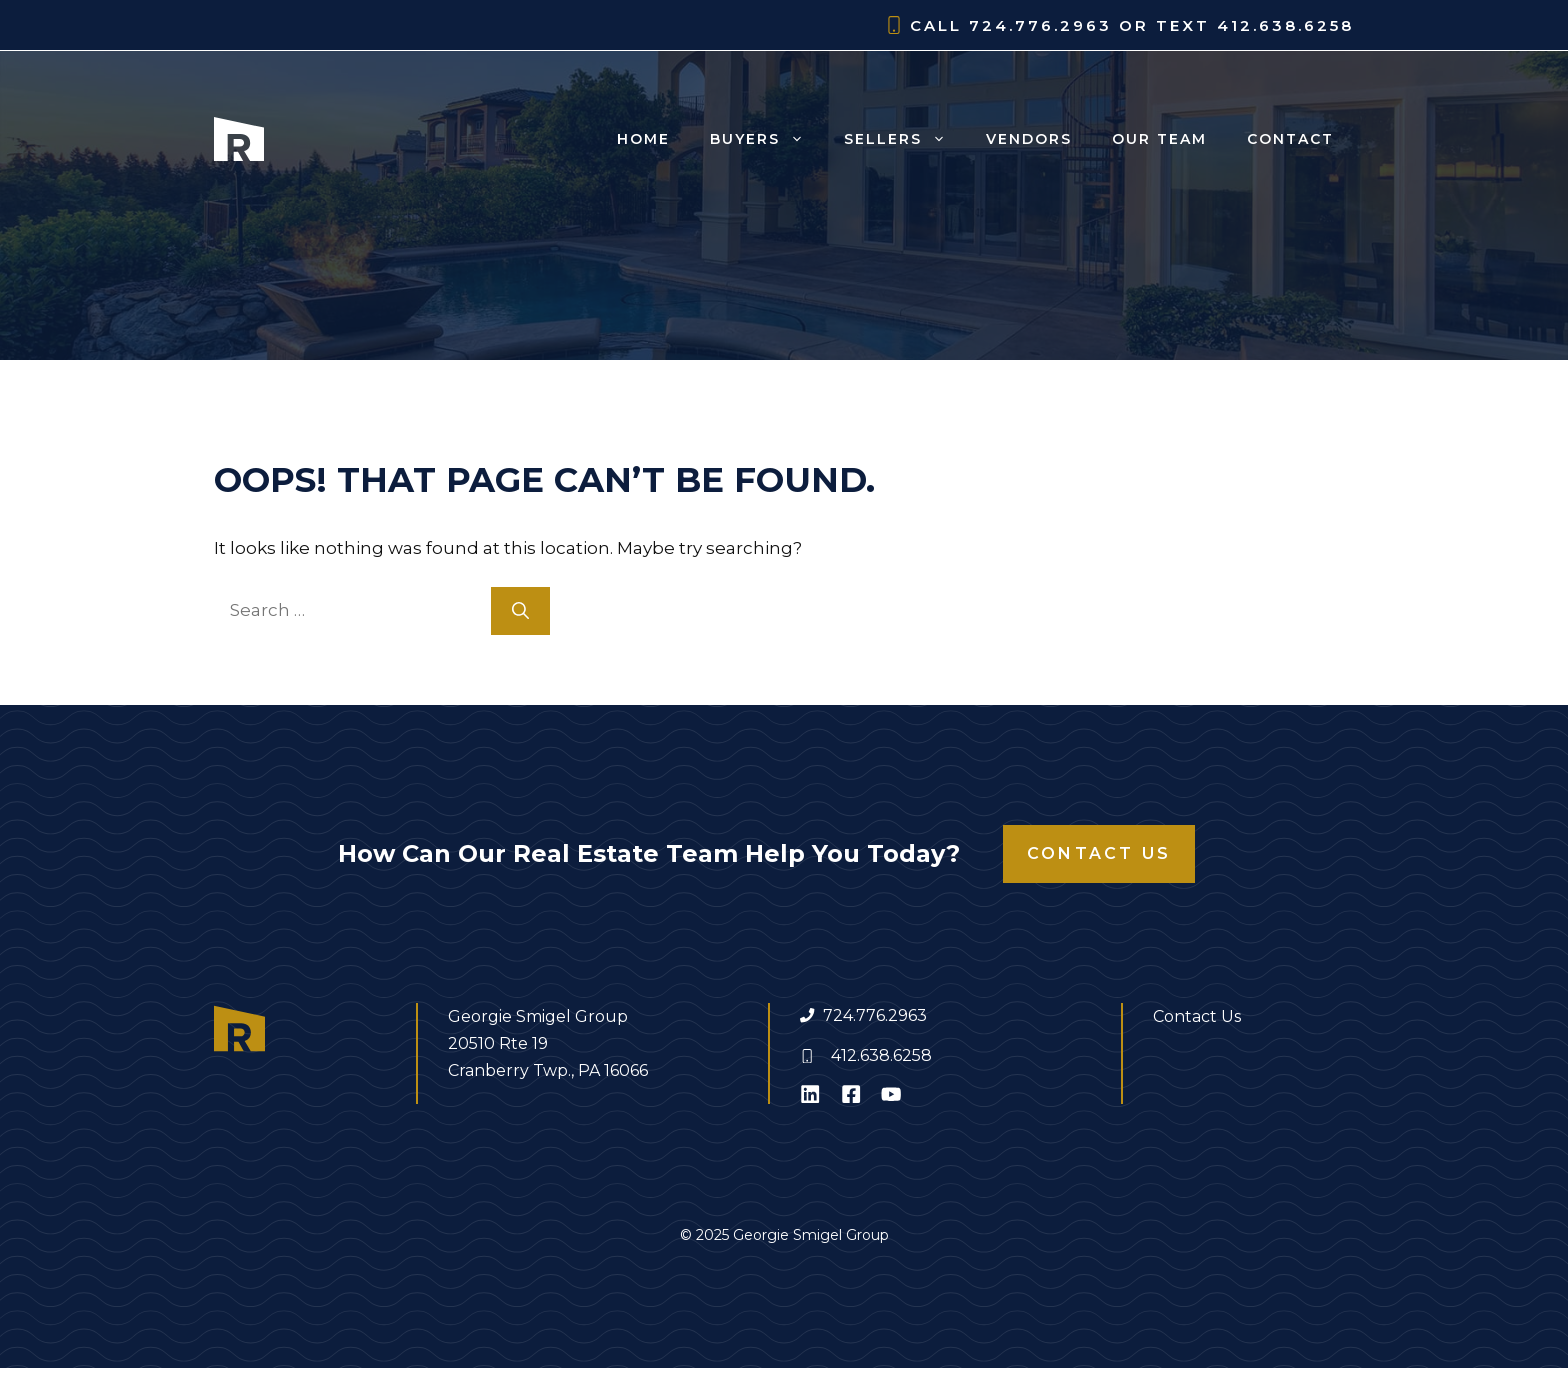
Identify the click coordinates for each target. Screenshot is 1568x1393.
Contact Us (1099, 853)
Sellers (905, 139)
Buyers (767, 139)
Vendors (1029, 139)
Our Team (1159, 139)
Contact (1290, 139)
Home (643, 139)
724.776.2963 (875, 1015)
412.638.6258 (881, 1055)
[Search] (520, 611)
